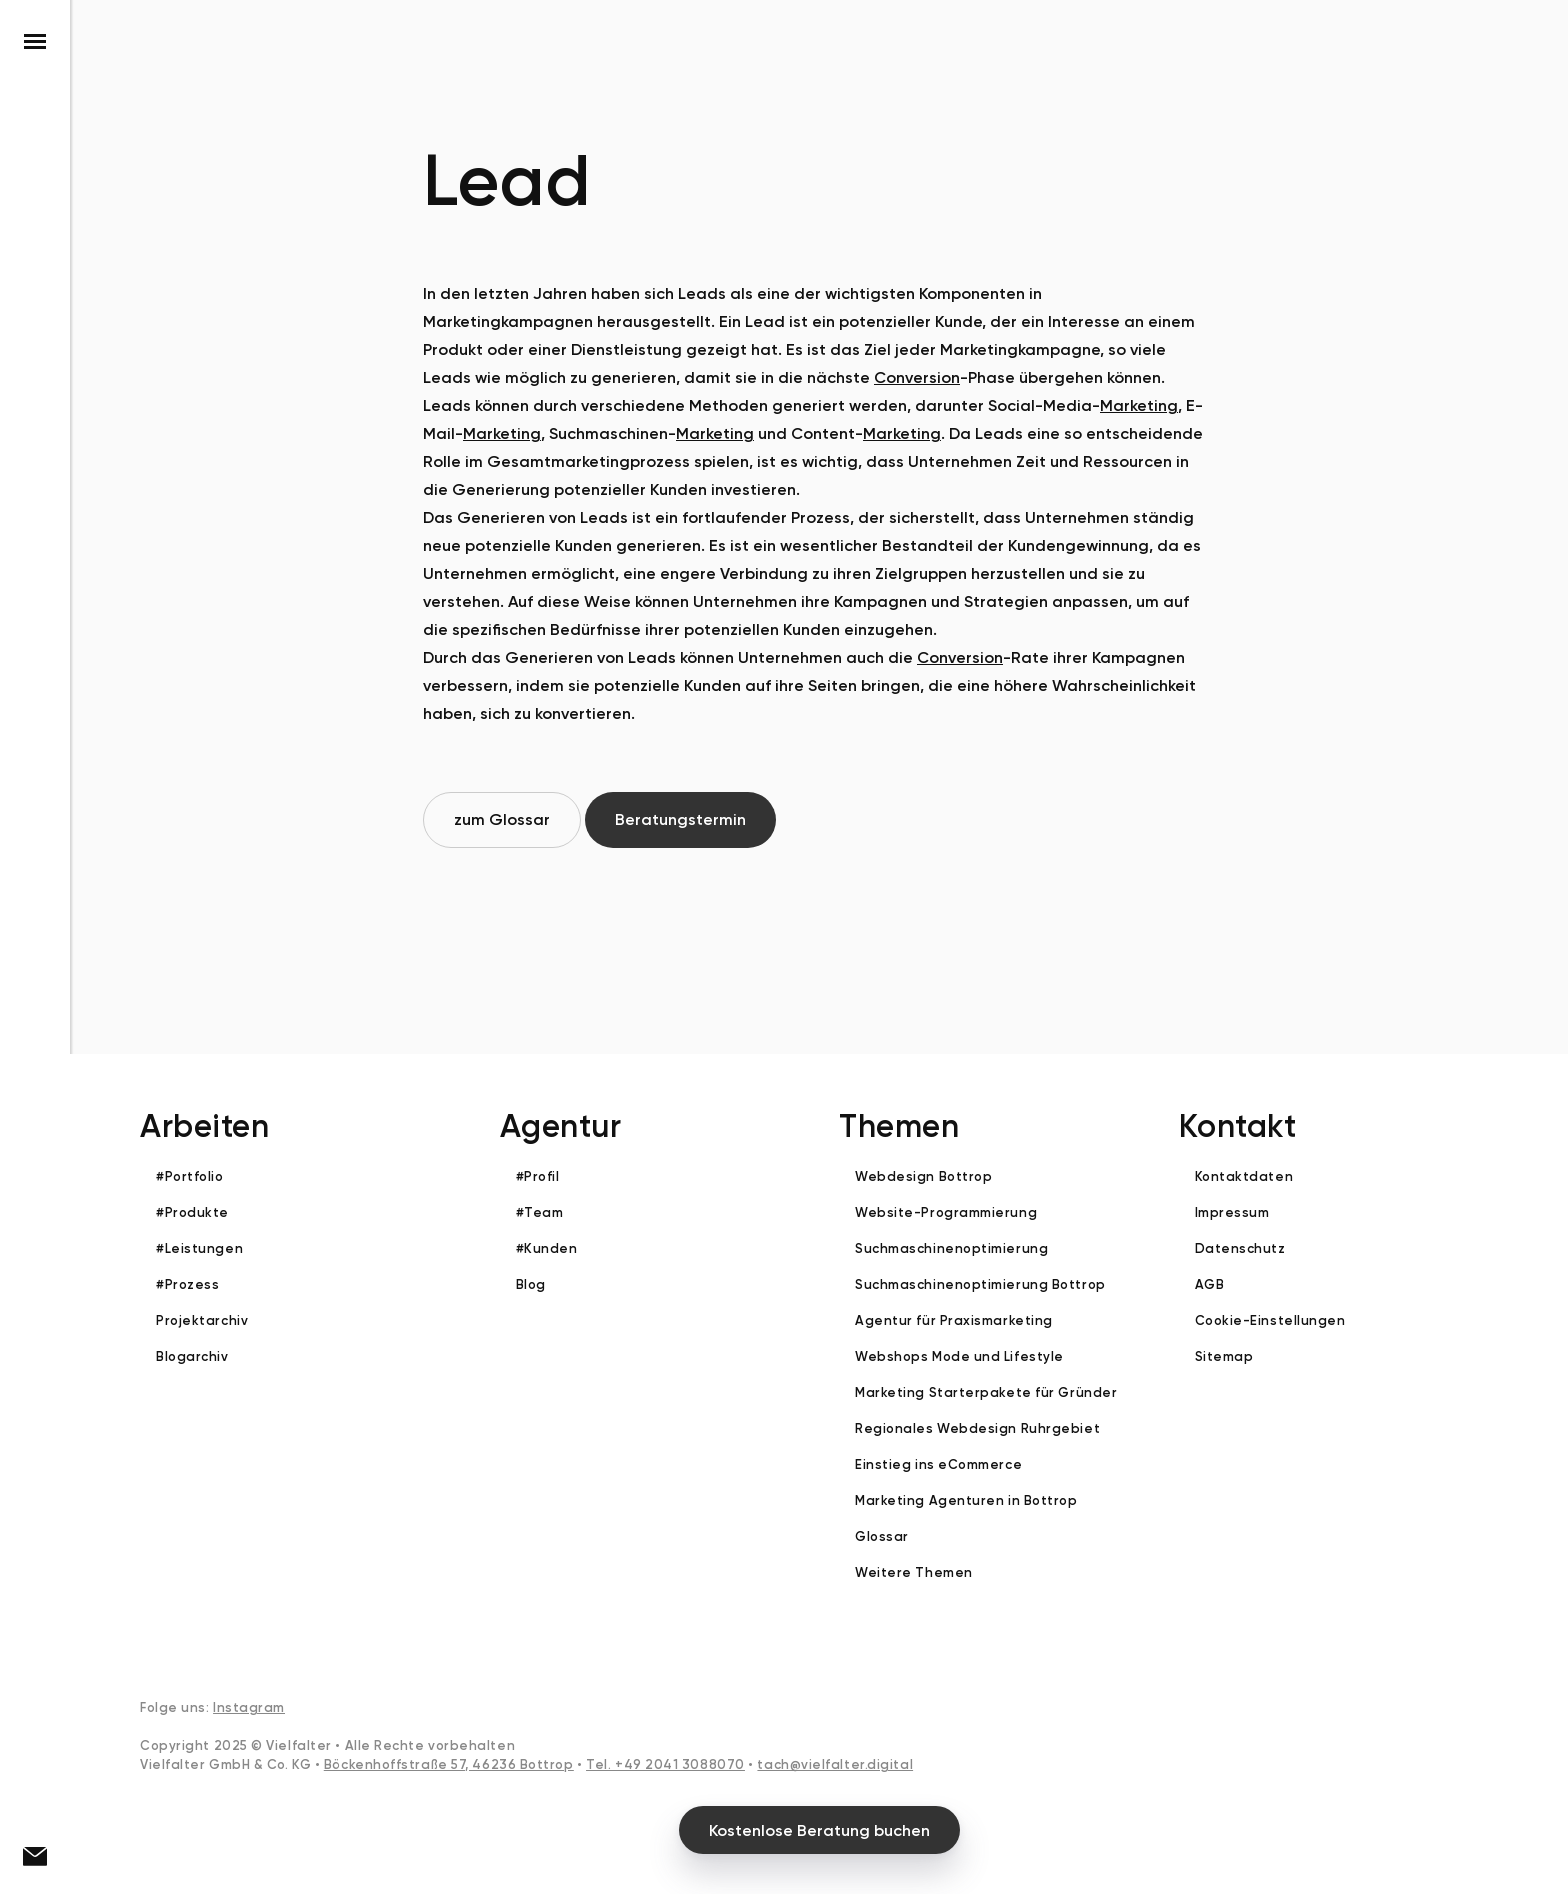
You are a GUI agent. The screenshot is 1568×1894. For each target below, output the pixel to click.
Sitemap (1224, 1356)
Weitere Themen (914, 1572)
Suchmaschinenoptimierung (951, 1248)
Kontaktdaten (1244, 1176)
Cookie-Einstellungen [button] (1270, 1320)
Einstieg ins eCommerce (938, 1464)
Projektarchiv (202, 1320)
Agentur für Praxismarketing (954, 1320)
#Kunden (547, 1248)
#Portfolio (190, 1176)
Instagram (249, 1707)
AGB (1210, 1284)
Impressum (1232, 1212)
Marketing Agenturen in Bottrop (966, 1500)
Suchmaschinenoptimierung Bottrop (980, 1284)
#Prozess (187, 1284)
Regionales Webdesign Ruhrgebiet (977, 1428)
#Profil (538, 1176)
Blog (531, 1284)
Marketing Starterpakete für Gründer (986, 1392)
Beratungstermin (680, 819)
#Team (540, 1212)
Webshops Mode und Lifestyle (959, 1356)
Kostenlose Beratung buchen (819, 1830)
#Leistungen (199, 1248)
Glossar (882, 1536)
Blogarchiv (192, 1356)
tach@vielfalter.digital (835, 1764)
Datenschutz (1240, 1248)
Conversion (917, 377)
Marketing (1139, 405)
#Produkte (192, 1212)
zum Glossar (502, 819)
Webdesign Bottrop (923, 1176)
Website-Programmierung (946, 1212)
